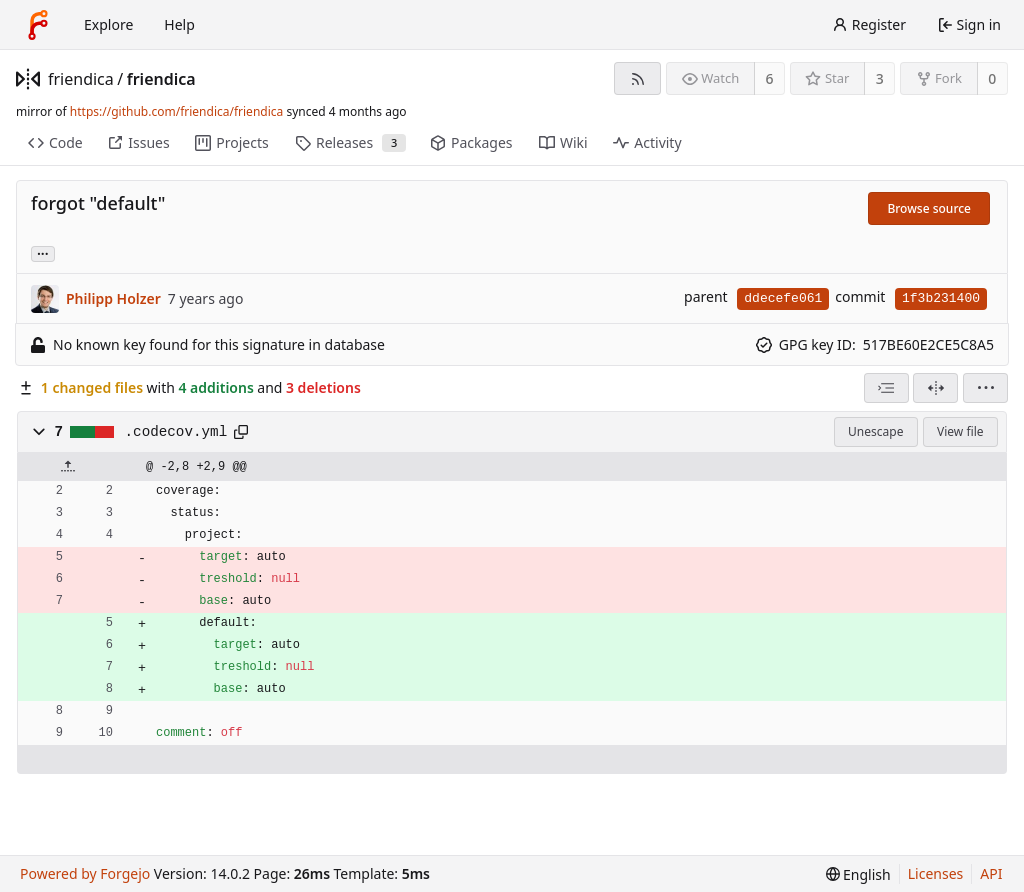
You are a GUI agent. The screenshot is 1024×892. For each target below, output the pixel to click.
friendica (81, 79)
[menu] (985, 388)
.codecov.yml (176, 432)
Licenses (936, 873)
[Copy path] (241, 432)
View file (960, 431)
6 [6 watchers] (770, 78)
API (991, 873)
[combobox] (886, 388)
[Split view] (935, 388)
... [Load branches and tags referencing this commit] (43, 252)
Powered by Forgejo (85, 873)
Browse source (929, 208)
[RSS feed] (637, 78)
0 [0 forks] (992, 78)
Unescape (875, 431)
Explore (108, 24)
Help (179, 24)
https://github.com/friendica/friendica (176, 111)
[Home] (38, 25)
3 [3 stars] (880, 78)
